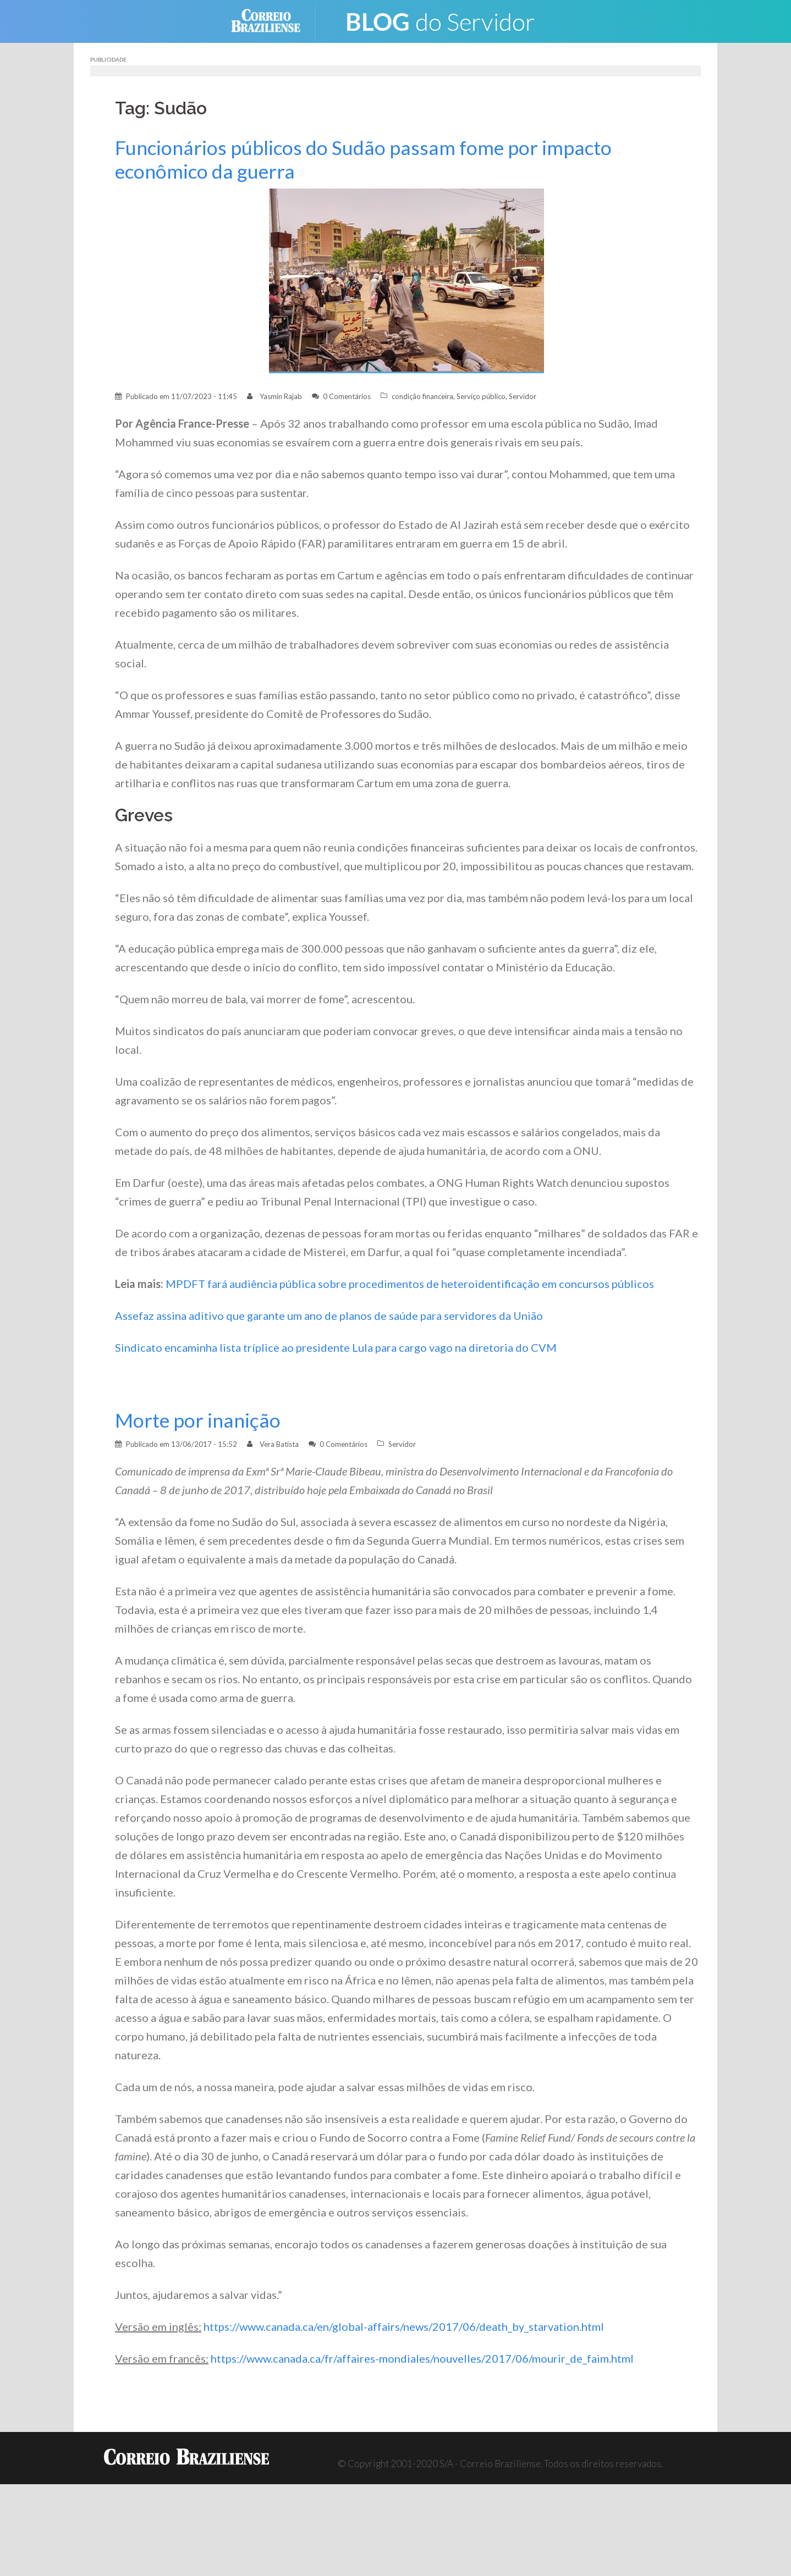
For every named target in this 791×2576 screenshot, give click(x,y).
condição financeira (422, 396)
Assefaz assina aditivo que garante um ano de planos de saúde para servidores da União (329, 1315)
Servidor (522, 396)
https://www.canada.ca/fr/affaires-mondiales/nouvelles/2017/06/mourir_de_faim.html (422, 2358)
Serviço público (481, 396)
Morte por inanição (198, 1420)
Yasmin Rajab (281, 396)
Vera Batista (279, 1444)
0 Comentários (347, 396)
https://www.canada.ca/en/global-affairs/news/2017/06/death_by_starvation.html (404, 2326)
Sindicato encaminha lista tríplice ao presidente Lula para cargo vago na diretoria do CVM (336, 1347)
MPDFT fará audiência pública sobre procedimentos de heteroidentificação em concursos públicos (410, 1283)
